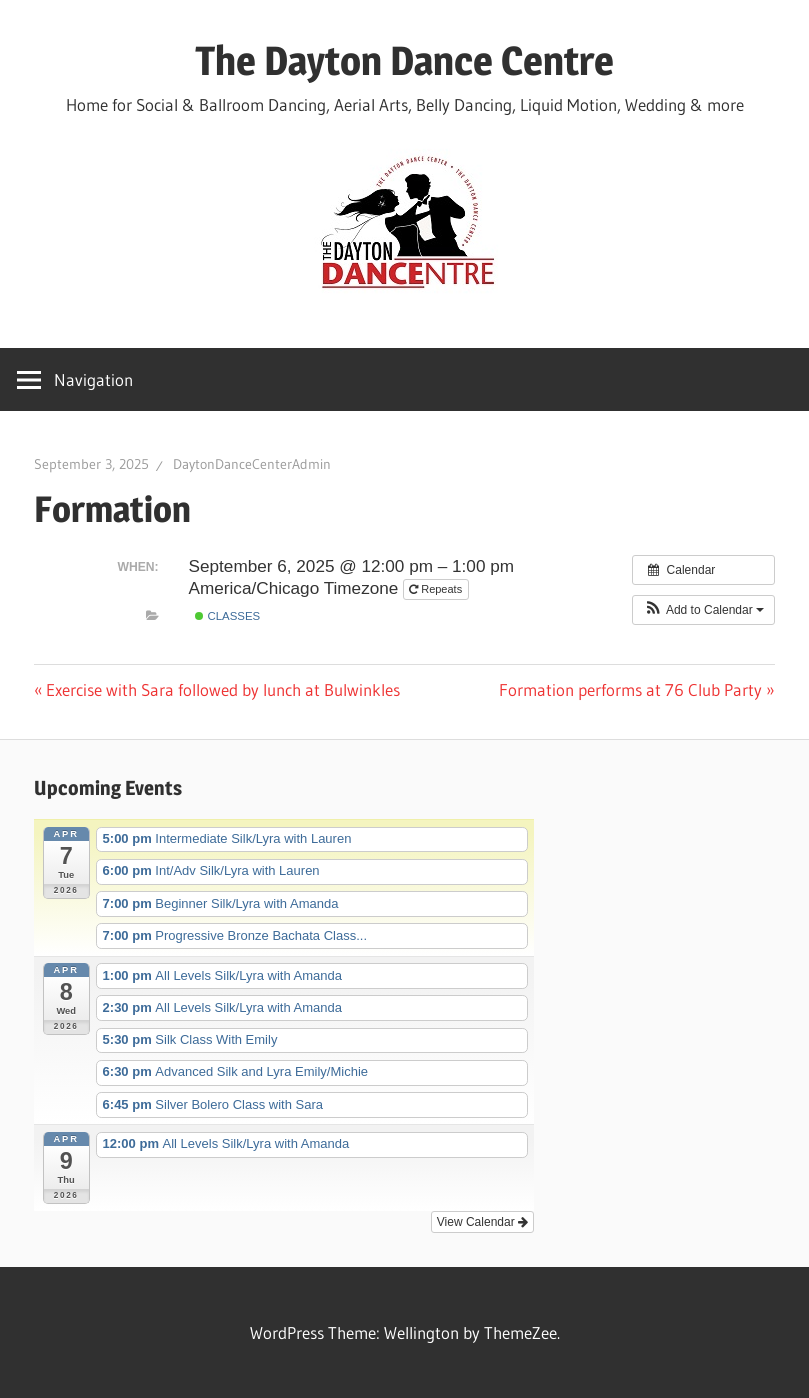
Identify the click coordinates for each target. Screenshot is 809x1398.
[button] (703, 610)
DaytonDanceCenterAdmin (252, 464)
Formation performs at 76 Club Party (630, 689)
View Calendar (482, 1222)
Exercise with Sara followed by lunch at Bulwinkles (222, 689)
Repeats (437, 589)
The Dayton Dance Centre (404, 60)
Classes (227, 616)
